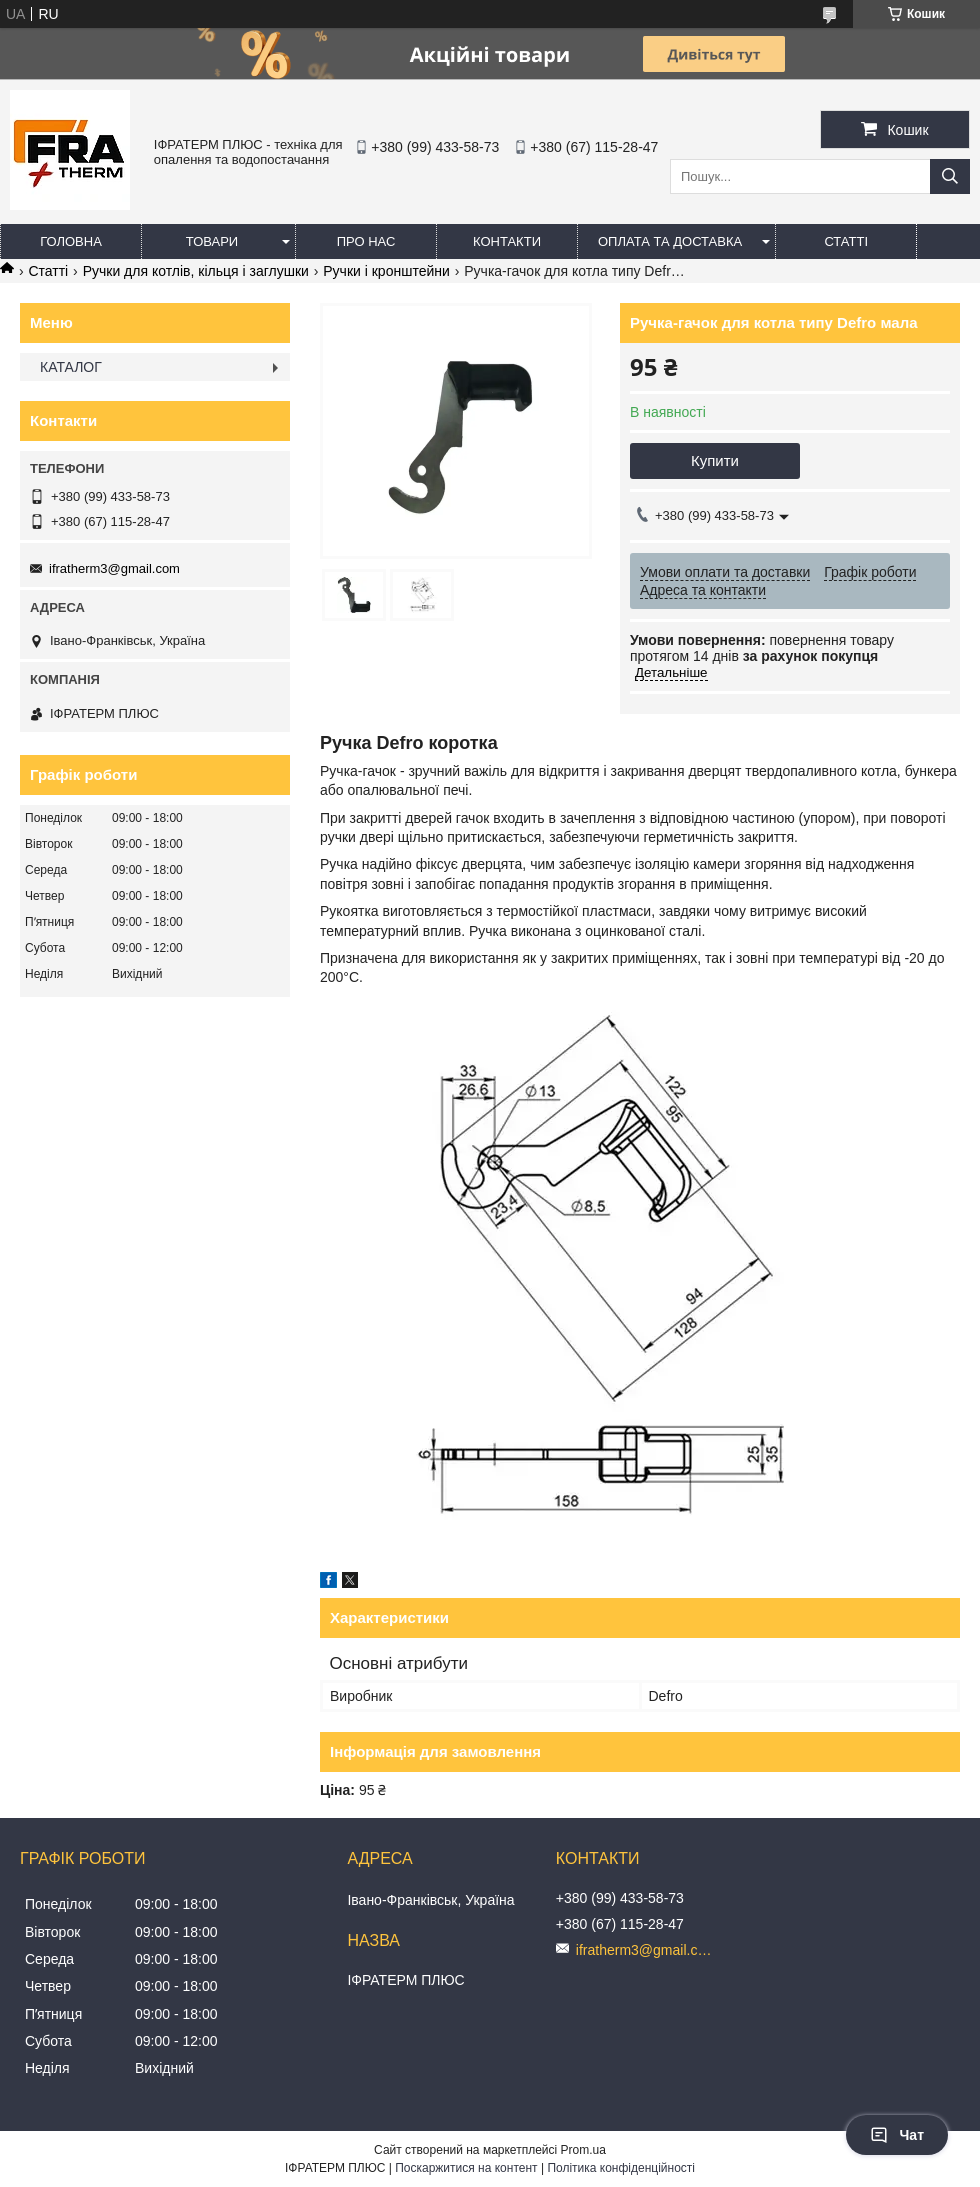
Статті (846, 241)
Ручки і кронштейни (386, 271)
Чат (897, 2135)
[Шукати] (950, 176)
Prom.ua (583, 2150)
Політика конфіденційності (621, 2168)
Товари (212, 241)
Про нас (366, 241)
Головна (71, 241)
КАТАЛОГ (71, 367)
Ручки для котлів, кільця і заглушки (196, 271)
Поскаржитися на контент (466, 2168)
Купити (715, 460)
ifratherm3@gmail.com (114, 568)
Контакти (507, 241)
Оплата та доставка (670, 241)
